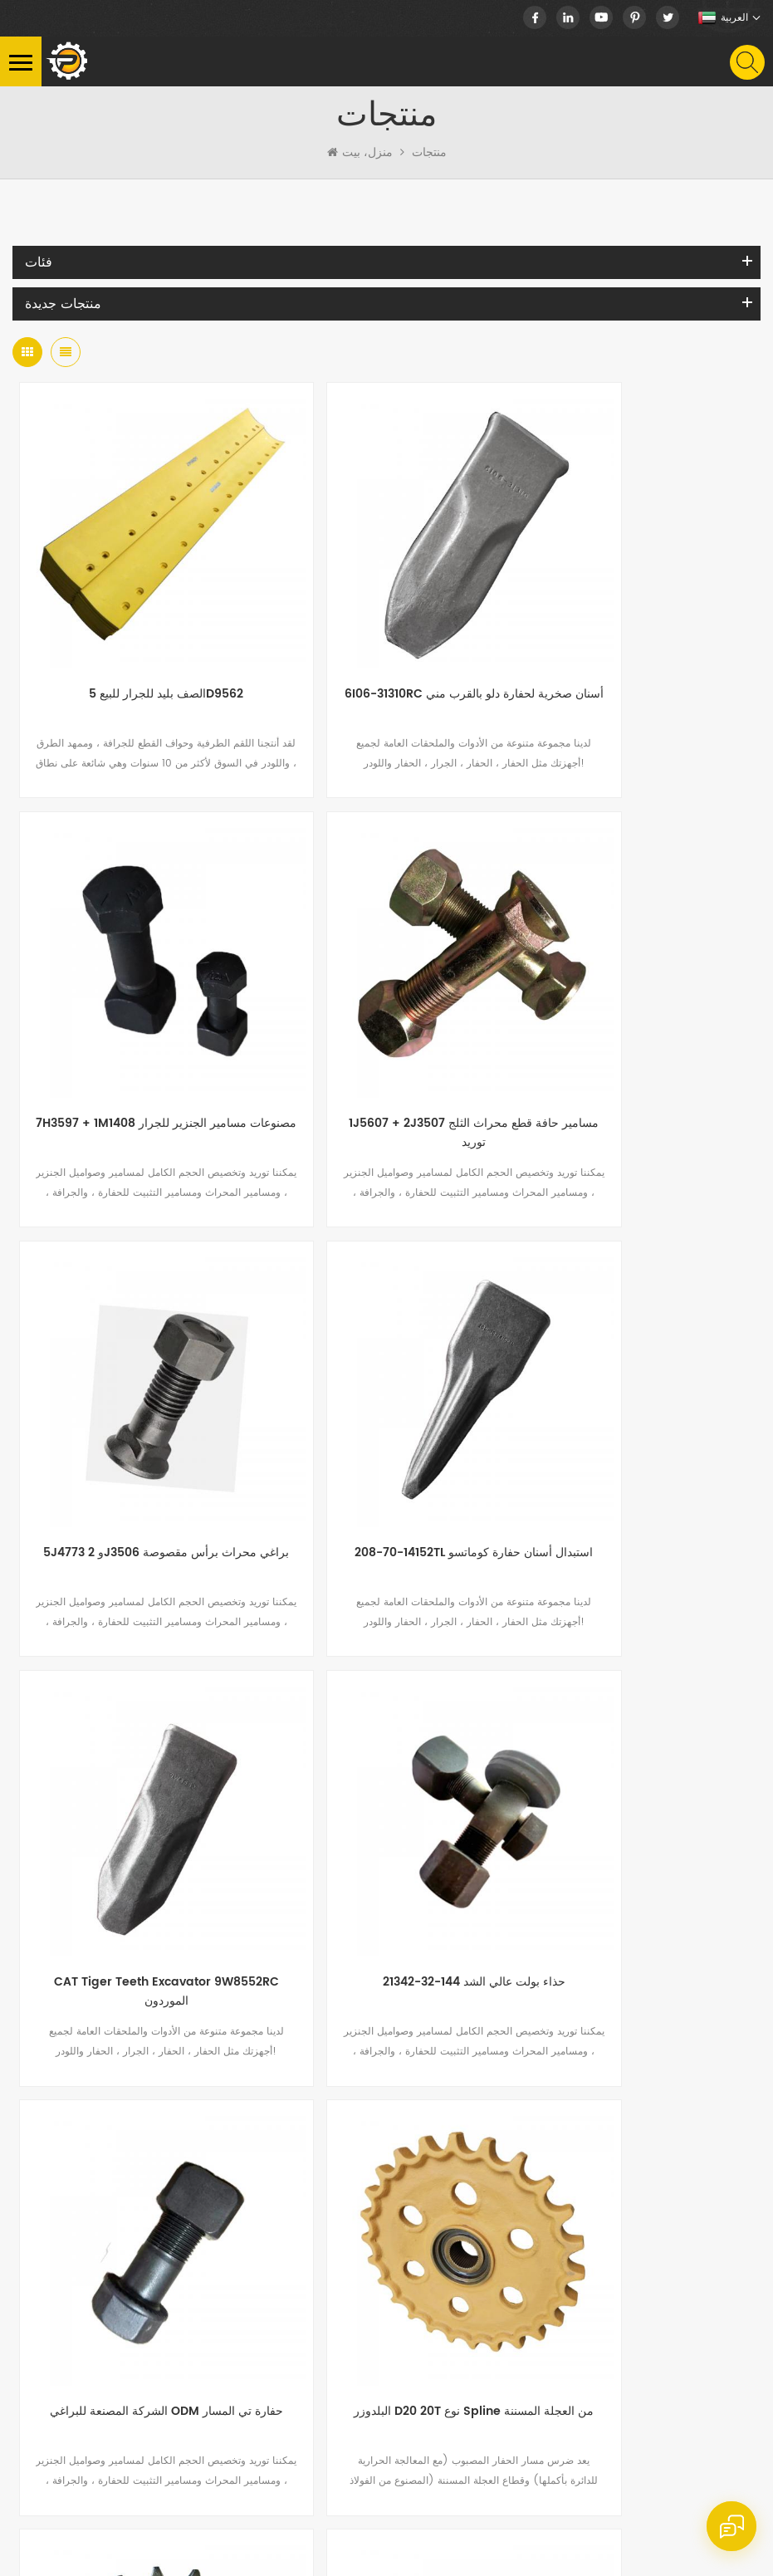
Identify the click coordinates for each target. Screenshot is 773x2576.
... (287, 1897)
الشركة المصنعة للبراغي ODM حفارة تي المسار (636, 1384)
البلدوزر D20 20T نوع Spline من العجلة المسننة (137, 1755)
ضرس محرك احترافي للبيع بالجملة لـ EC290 (386, 1755)
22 (519, 1897)
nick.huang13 (111, 2312)
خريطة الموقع (537, 2537)
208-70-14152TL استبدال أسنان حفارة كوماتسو (636, 1014)
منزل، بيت (360, 152)
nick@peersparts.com (159, 2256)
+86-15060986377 (160, 2190)
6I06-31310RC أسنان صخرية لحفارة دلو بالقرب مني (386, 643)
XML (590, 2537)
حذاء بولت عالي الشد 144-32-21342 (386, 1374)
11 (420, 1897)
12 (453, 1897)
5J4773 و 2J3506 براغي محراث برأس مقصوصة (386, 1014)
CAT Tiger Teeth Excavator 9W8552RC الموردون (137, 1384)
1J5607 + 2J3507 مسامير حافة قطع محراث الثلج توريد (137, 1014)
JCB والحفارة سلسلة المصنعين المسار (636, 1745)
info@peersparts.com (159, 2284)
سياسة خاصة (642, 2537)
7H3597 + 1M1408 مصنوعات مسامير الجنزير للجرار (636, 643)
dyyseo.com (92, 2557)
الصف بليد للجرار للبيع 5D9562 (137, 633)
